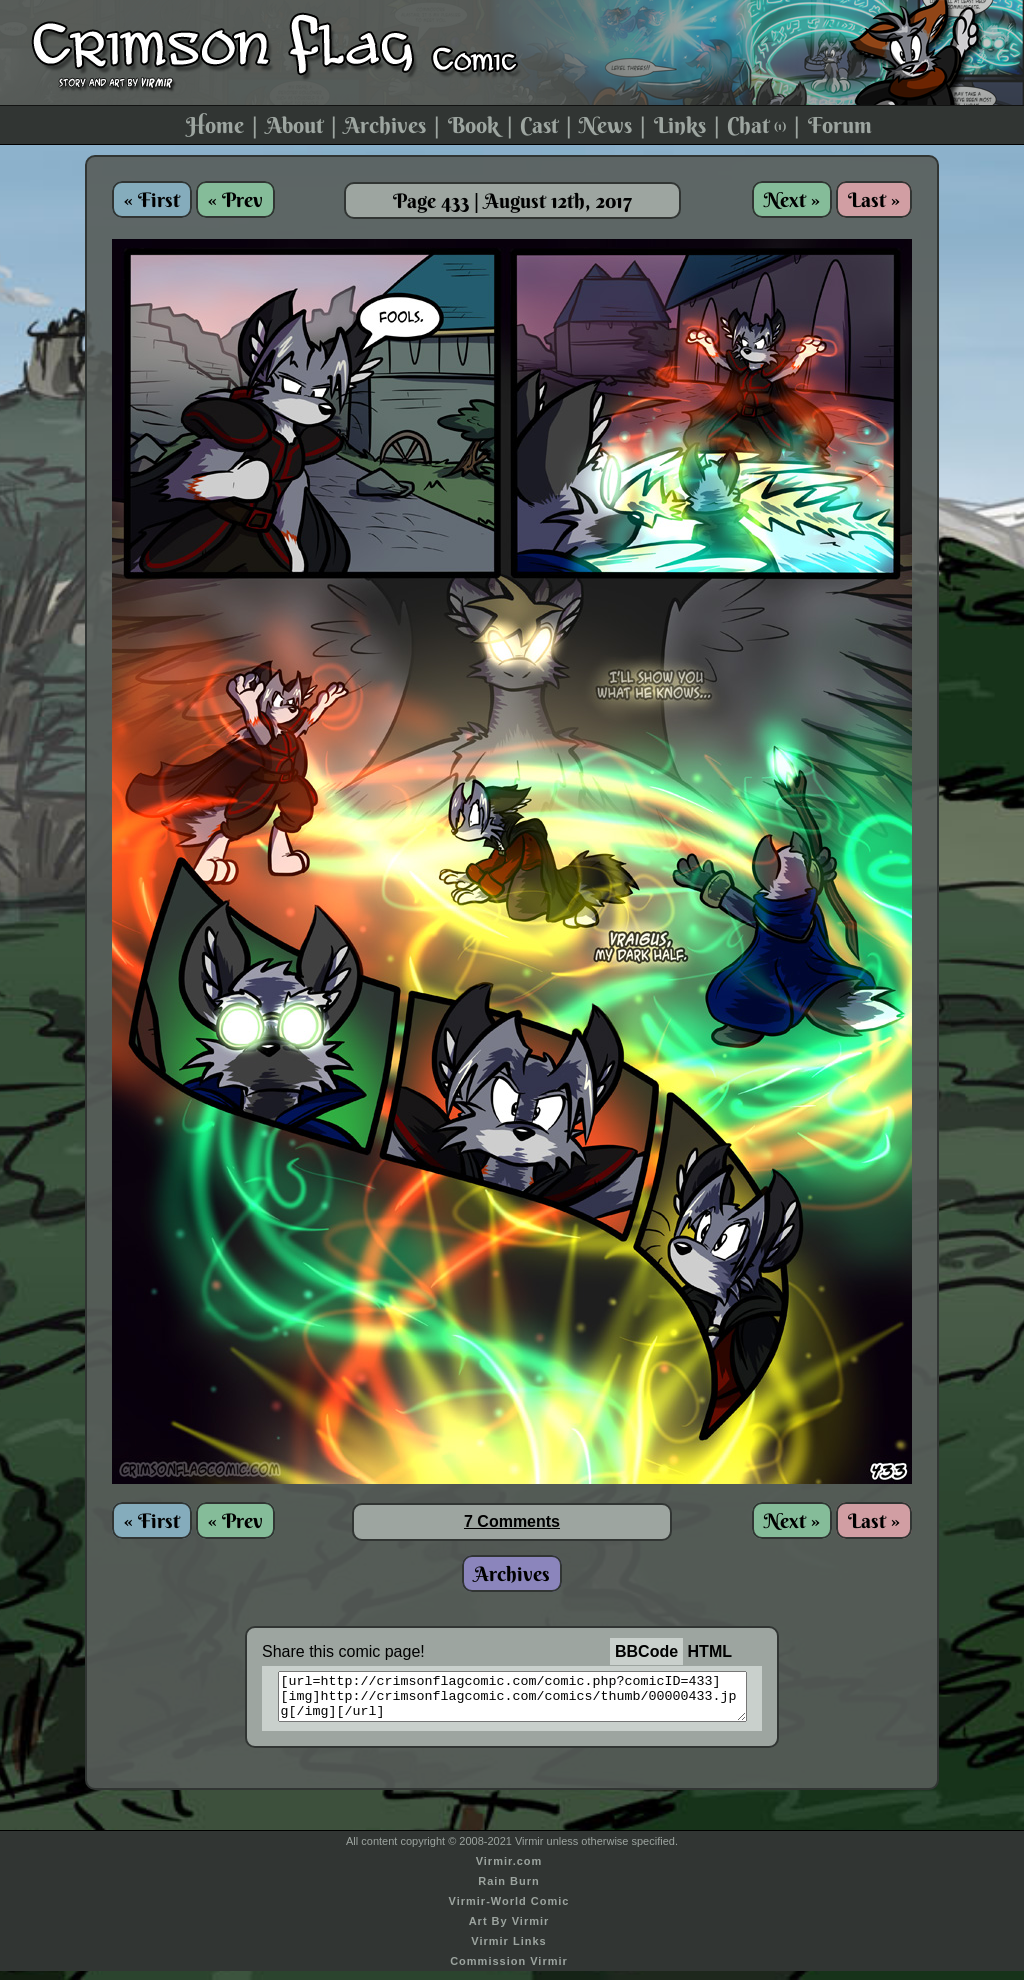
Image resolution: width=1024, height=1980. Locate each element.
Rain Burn (509, 1890)
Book (473, 125)
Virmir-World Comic (509, 1910)
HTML (710, 1651)
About (294, 125)
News (605, 125)
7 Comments (512, 1521)
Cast (539, 125)
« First (152, 199)
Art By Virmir (509, 1930)
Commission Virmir (509, 1970)
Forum (840, 125)
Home (215, 125)
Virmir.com (509, 1870)
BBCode (646, 1651)
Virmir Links (508, 1950)
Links (680, 125)
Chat (756, 125)
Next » (792, 199)
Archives (385, 125)
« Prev (235, 199)
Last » (874, 199)
